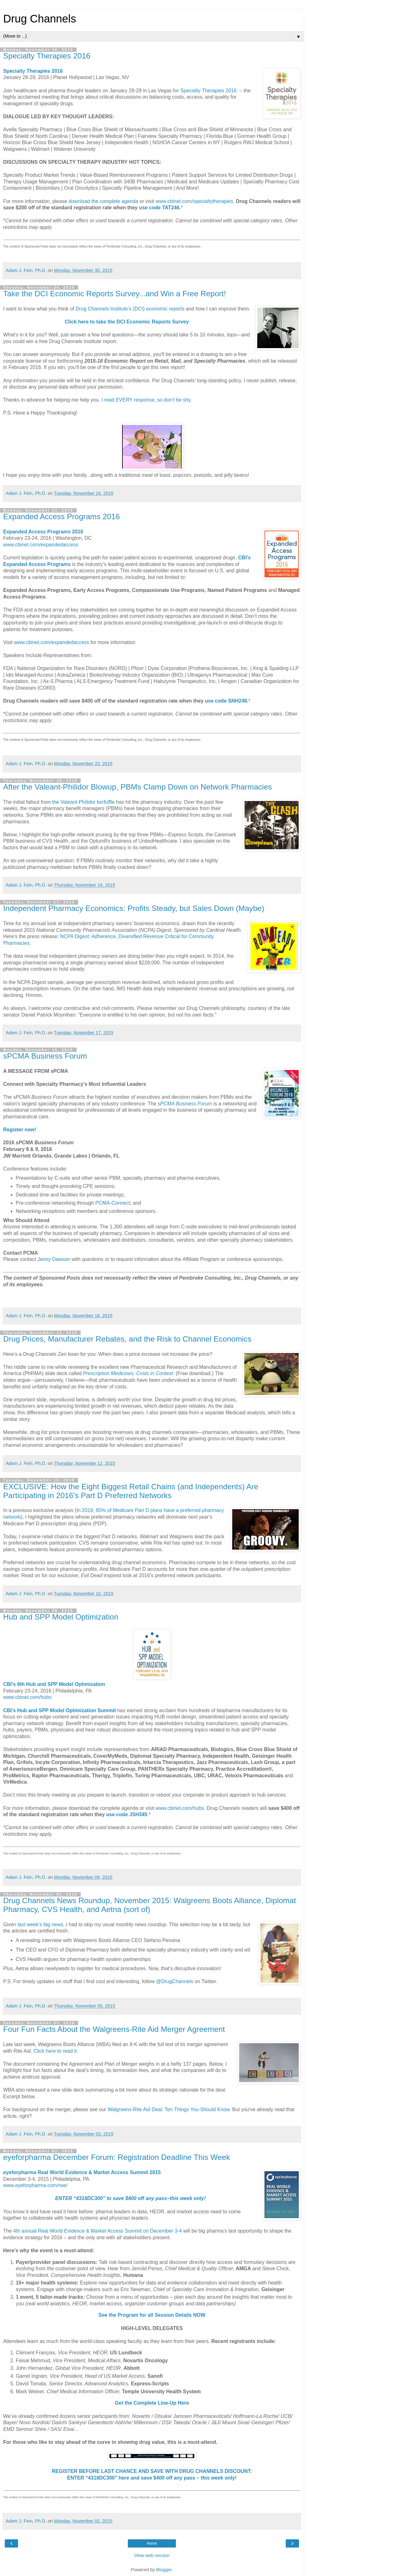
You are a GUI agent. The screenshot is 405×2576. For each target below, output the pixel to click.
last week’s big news (40, 1924)
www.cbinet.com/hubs (27, 1697)
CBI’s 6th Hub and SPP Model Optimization (54, 1684)
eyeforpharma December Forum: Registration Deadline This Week (116, 2157)
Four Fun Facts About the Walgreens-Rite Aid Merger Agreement (114, 2029)
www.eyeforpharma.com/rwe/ (35, 2185)
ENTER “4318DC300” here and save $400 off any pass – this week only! (152, 2478)
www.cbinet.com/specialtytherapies (194, 201)
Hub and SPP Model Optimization (60, 1617)
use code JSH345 (126, 1814)
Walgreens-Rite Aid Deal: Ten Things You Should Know (168, 2109)
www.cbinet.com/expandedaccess (40, 544)
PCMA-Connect (112, 1203)
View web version (152, 2555)
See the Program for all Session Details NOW (151, 2315)
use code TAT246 (159, 207)
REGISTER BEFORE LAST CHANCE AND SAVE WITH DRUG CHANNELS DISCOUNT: (152, 2471)
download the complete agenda (103, 201)
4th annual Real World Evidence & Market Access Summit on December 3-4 (97, 2231)
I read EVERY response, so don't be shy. (147, 400)
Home (152, 2543)
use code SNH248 (226, 701)
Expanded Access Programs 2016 (61, 516)
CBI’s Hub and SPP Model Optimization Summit (59, 1710)
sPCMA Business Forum (45, 1056)
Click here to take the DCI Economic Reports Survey (127, 321)
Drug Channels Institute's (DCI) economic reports (130, 308)
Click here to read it (55, 2051)
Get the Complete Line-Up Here (152, 2403)
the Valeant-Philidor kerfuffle (83, 802)
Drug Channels (39, 19)
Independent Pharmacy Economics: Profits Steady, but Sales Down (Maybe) (133, 908)
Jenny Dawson (53, 1259)
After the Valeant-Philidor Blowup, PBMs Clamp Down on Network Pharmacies (137, 787)
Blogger (164, 2569)
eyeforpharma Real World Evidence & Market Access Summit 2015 (82, 2172)
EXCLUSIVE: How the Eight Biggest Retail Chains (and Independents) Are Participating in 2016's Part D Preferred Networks (131, 1491)
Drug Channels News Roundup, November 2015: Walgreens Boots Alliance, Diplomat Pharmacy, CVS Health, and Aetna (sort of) (149, 1905)
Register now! (19, 1129)
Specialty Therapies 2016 (46, 56)
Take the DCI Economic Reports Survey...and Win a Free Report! (114, 293)
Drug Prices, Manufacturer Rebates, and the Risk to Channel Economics (127, 1339)
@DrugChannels (174, 1981)
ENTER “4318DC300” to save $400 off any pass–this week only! (130, 2198)
